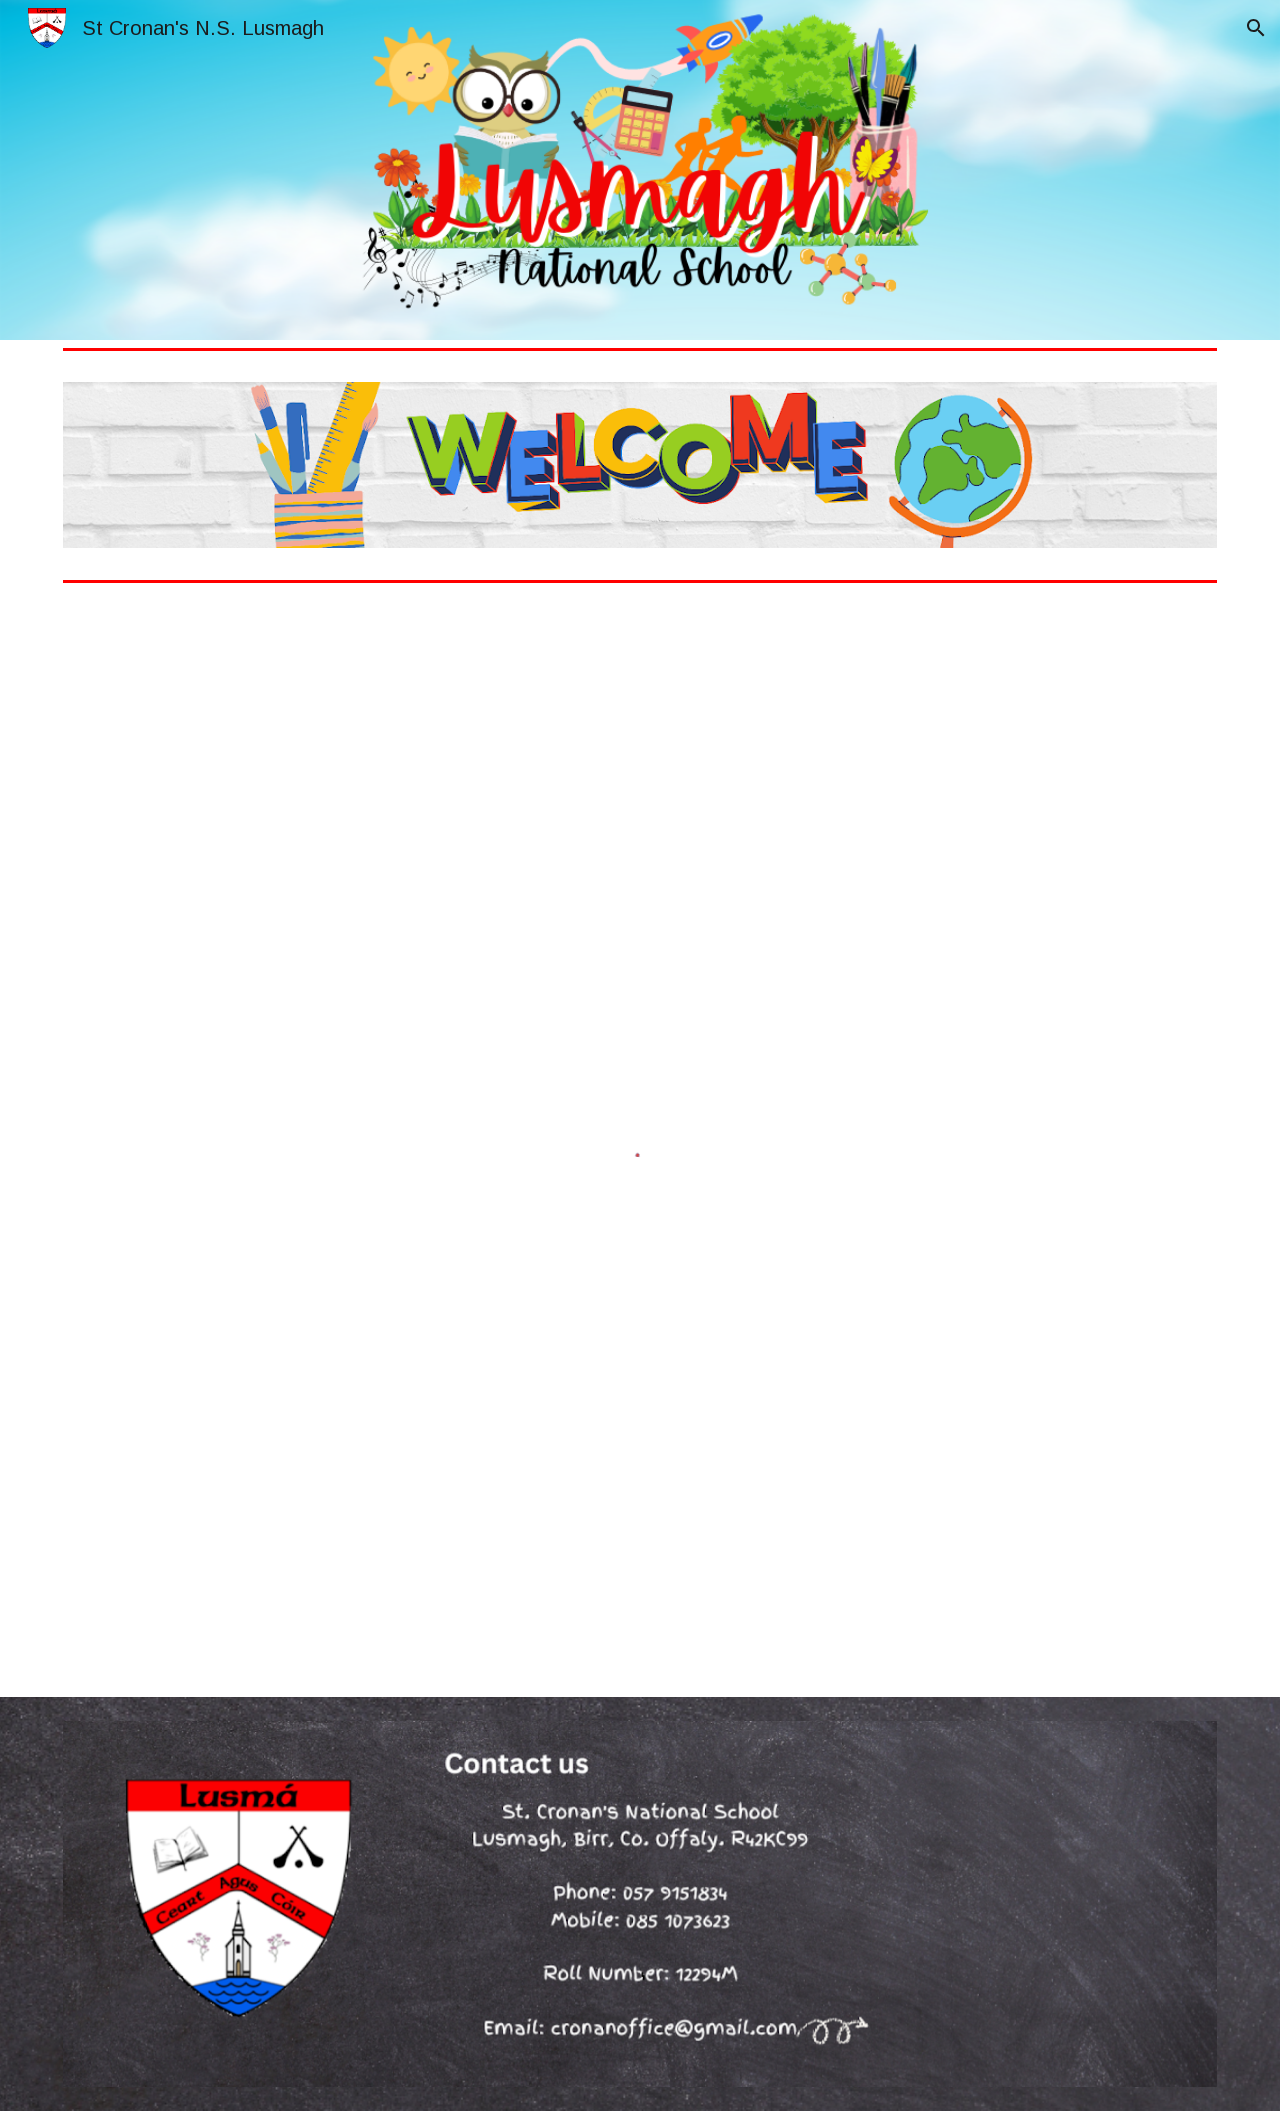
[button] (1256, 28)
